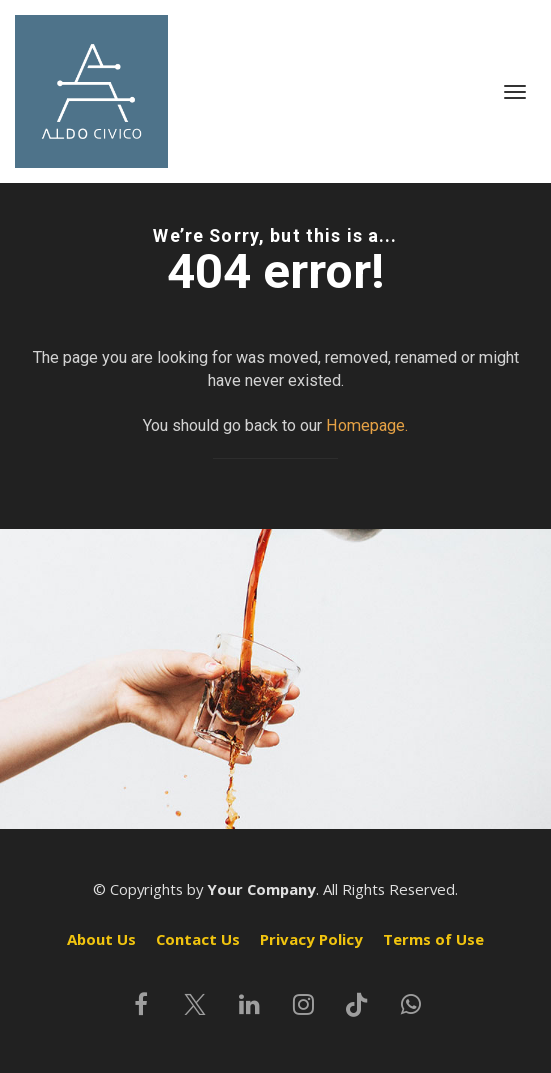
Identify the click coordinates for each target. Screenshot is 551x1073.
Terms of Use (433, 939)
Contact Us (198, 939)
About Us (101, 939)
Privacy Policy (311, 939)
